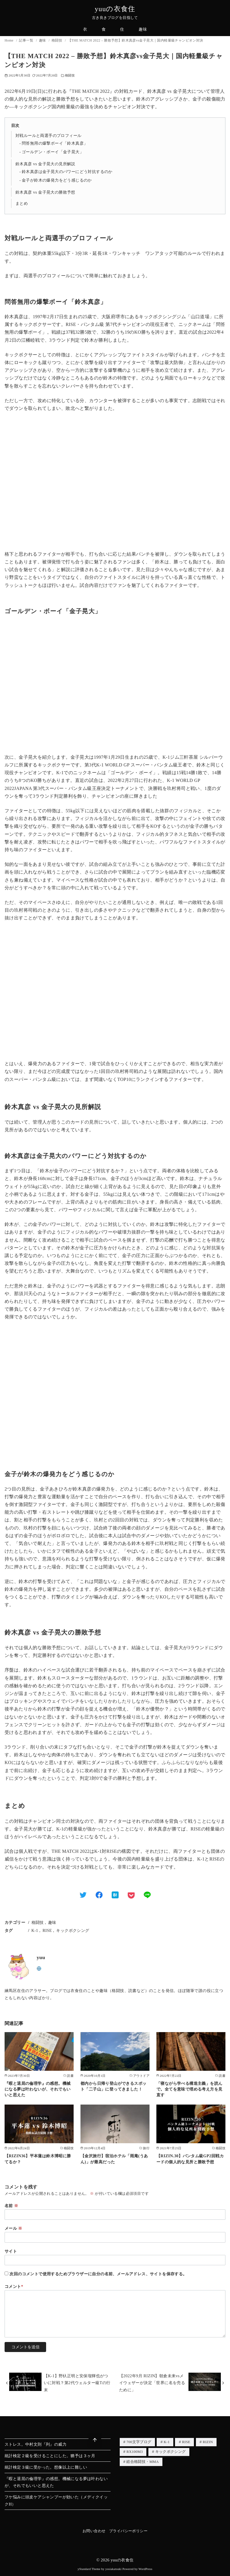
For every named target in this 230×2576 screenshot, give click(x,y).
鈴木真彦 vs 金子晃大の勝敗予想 (45, 192)
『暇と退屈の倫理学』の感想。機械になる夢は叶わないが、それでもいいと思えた (37, 2089)
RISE (47, 1930)
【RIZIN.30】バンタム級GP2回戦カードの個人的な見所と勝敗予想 (190, 2159)
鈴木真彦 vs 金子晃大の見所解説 (45, 164)
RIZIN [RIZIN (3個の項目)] (208, 2442)
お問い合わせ (93, 2531)
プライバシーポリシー (128, 2531)
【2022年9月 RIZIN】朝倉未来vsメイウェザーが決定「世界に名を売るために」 (152, 2383)
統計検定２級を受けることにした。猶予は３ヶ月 (50, 2455)
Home (9, 40)
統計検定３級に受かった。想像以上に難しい (46, 2467)
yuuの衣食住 (115, 9)
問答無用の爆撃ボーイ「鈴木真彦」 (55, 143)
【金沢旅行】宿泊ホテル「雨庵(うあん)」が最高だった (114, 2159)
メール (13, 2228)
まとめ (21, 203)
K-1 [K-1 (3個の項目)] (167, 2442)
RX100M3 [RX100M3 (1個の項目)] (134, 2452)
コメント (14, 2286)
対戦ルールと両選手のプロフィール (48, 135)
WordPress (145, 2569)
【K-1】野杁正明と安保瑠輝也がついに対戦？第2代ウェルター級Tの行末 (77, 2383)
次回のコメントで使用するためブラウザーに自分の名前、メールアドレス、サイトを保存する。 (98, 2274)
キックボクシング (72, 1930)
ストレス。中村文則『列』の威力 (35, 2444)
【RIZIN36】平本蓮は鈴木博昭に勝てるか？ (38, 2159)
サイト (11, 2251)
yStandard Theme (89, 2569)
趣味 (143, 29)
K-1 (35, 1930)
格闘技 (57, 40)
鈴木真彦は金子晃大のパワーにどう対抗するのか (67, 172)
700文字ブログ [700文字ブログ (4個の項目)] (138, 2442)
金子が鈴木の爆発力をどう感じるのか (57, 180)
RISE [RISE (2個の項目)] (186, 2442)
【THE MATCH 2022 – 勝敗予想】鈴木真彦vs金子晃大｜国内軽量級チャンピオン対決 (135, 40)
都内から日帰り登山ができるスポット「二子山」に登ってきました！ (113, 2086)
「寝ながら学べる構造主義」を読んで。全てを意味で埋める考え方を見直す (189, 2089)
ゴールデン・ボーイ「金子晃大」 (53, 152)
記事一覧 (26, 40)
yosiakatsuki (113, 2569)
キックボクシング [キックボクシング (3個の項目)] (170, 2452)
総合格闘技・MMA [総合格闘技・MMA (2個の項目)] (142, 2463)
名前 (11, 2205)
